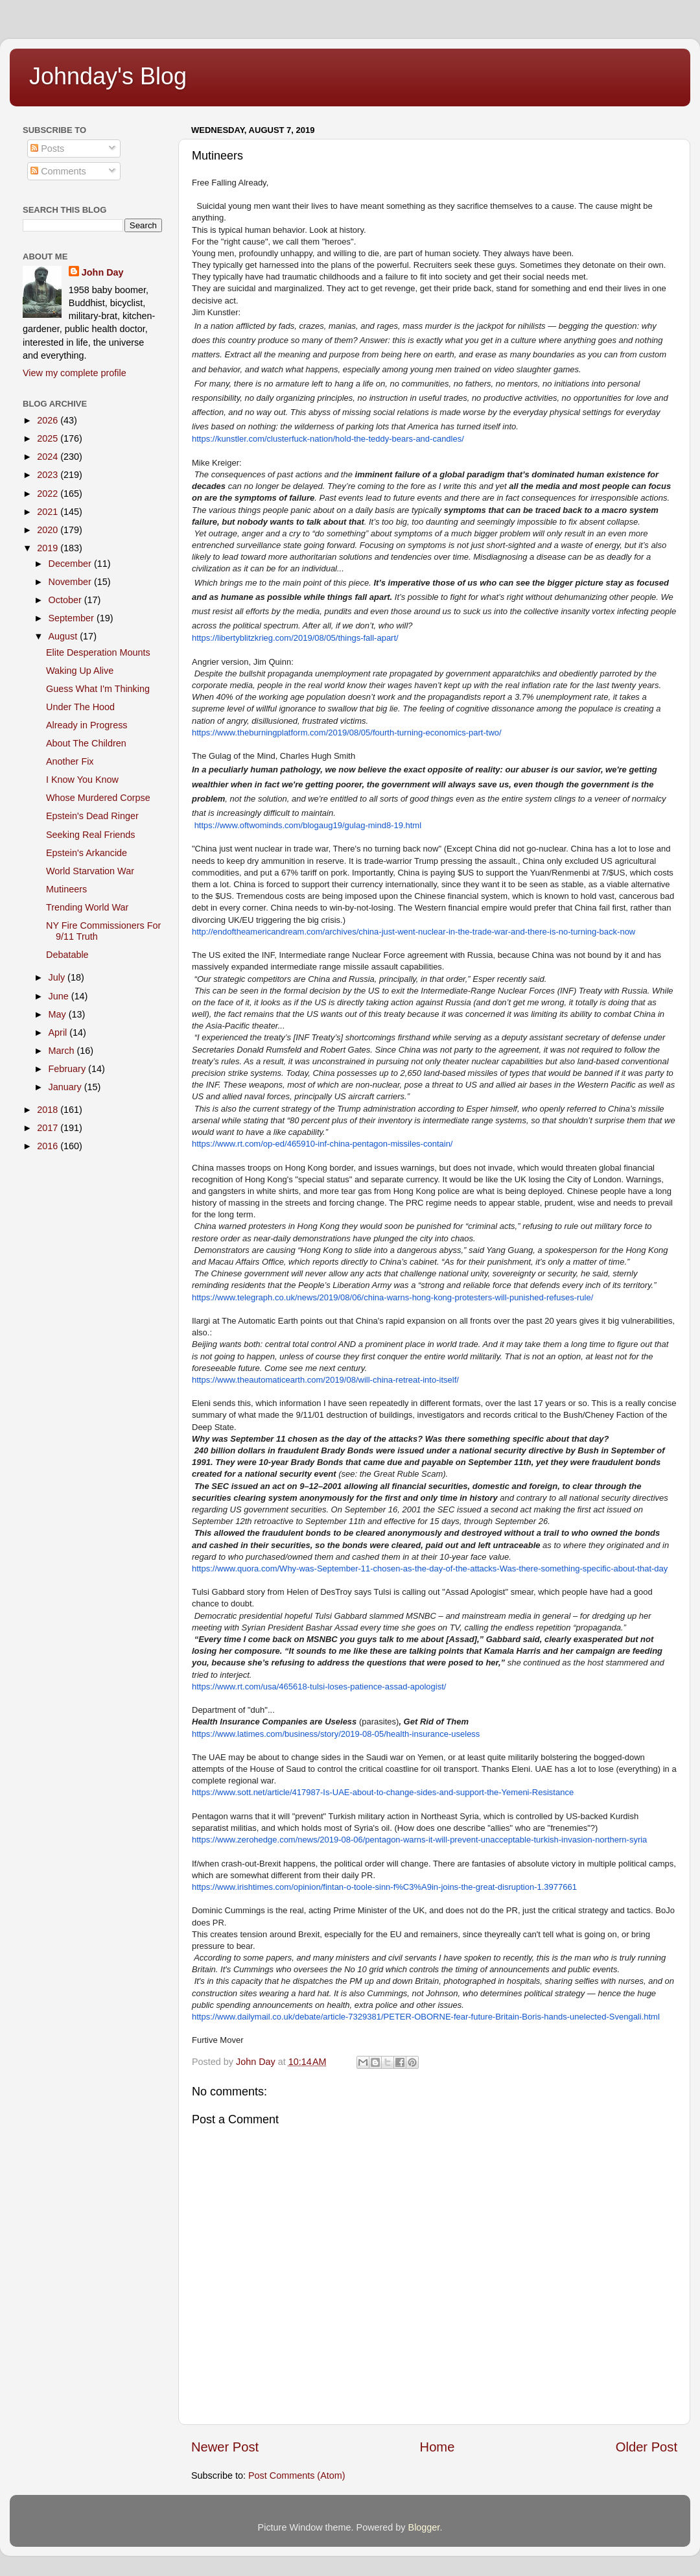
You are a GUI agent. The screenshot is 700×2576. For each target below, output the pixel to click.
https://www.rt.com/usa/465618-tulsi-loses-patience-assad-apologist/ (319, 1686)
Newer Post (225, 2447)
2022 (48, 493)
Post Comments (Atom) (296, 2475)
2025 (48, 438)
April (59, 1032)
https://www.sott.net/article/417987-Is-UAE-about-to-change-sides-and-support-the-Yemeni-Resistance (383, 1792)
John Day (103, 272)
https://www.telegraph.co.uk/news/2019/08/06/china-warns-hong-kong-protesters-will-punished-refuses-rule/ (392, 1297)
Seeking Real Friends (90, 834)
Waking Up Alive (79, 670)
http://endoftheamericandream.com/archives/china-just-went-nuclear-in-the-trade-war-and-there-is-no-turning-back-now (413, 931)
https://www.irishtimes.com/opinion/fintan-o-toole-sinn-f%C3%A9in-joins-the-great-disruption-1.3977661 (384, 1887)
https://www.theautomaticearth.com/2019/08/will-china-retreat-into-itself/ (325, 1380)
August (64, 636)
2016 (48, 1146)
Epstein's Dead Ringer (92, 816)
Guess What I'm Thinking (98, 689)
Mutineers (66, 889)
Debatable (67, 954)
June (60, 996)
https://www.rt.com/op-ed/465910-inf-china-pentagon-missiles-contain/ (322, 1144)
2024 (48, 456)
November (71, 582)
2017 (48, 1128)
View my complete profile (74, 373)
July (58, 977)
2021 (48, 512)
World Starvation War (90, 871)
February (69, 1069)
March (63, 1050)
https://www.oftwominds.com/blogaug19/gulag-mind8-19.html (307, 825)
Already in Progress (87, 725)
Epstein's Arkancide (86, 853)
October (66, 600)
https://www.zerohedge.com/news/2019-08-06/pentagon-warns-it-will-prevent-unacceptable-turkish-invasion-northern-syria (419, 1839)
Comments (58, 171)
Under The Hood (80, 707)
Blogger (424, 2527)
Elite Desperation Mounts (98, 652)
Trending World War (87, 907)
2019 (48, 548)
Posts (47, 148)
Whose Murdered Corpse (98, 798)
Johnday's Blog (108, 76)
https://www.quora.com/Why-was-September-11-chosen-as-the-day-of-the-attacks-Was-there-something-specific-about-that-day (430, 1568)
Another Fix (70, 761)
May (59, 1014)
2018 (48, 1109)
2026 (48, 420)
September (73, 618)
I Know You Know (82, 779)
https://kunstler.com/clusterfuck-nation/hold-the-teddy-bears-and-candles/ (328, 439)
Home (437, 2447)
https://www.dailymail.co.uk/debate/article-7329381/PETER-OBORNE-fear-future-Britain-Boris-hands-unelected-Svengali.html (426, 2016)
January (66, 1087)
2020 (48, 530)
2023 (48, 475)
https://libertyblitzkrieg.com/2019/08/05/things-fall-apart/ (295, 638)
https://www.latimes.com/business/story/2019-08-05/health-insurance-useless (336, 1734)
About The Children (86, 743)
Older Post (646, 2447)
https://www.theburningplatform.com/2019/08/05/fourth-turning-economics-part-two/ (347, 732)
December (71, 563)
